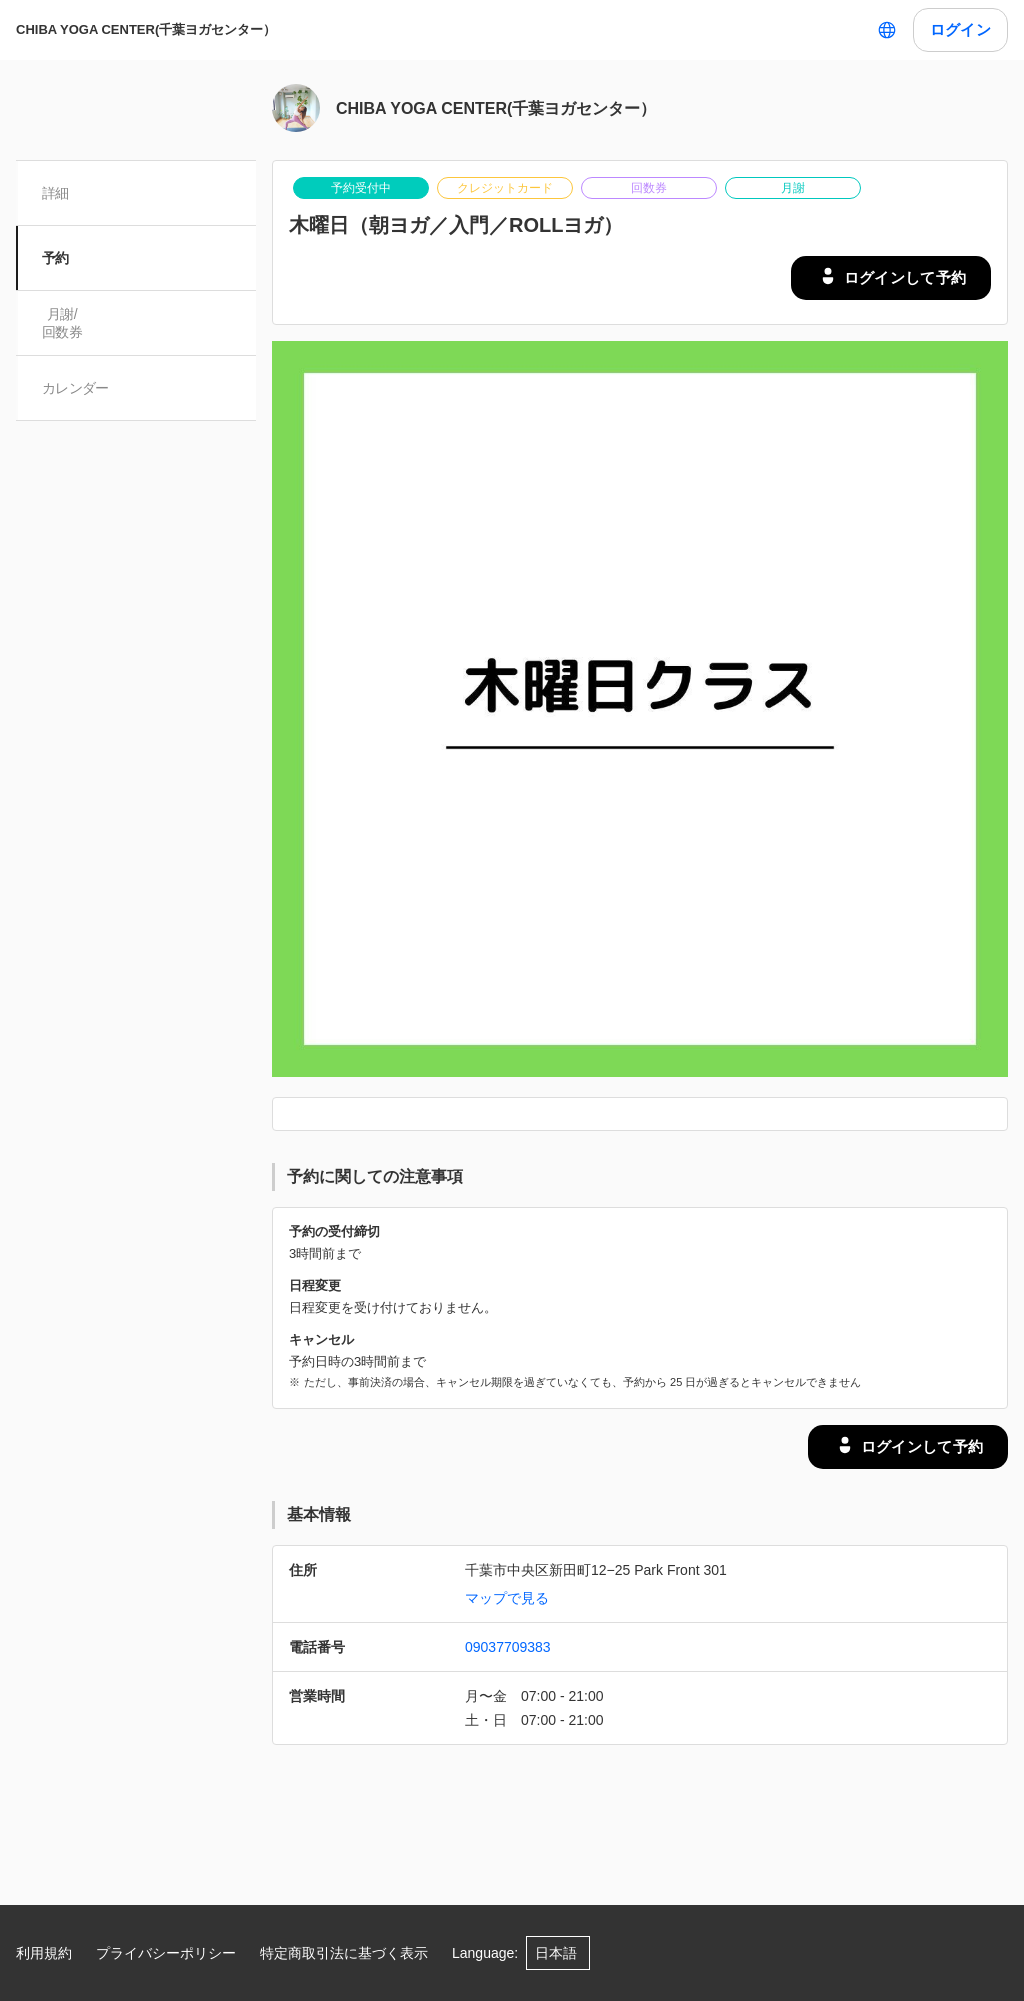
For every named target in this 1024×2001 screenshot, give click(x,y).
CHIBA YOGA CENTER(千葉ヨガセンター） (146, 29)
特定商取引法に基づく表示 (344, 1953)
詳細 (57, 193)
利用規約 (44, 1953)
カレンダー (77, 388)
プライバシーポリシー (166, 1953)
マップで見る (507, 1598)
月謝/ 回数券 (64, 323)
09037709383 (508, 1647)
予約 (57, 258)
